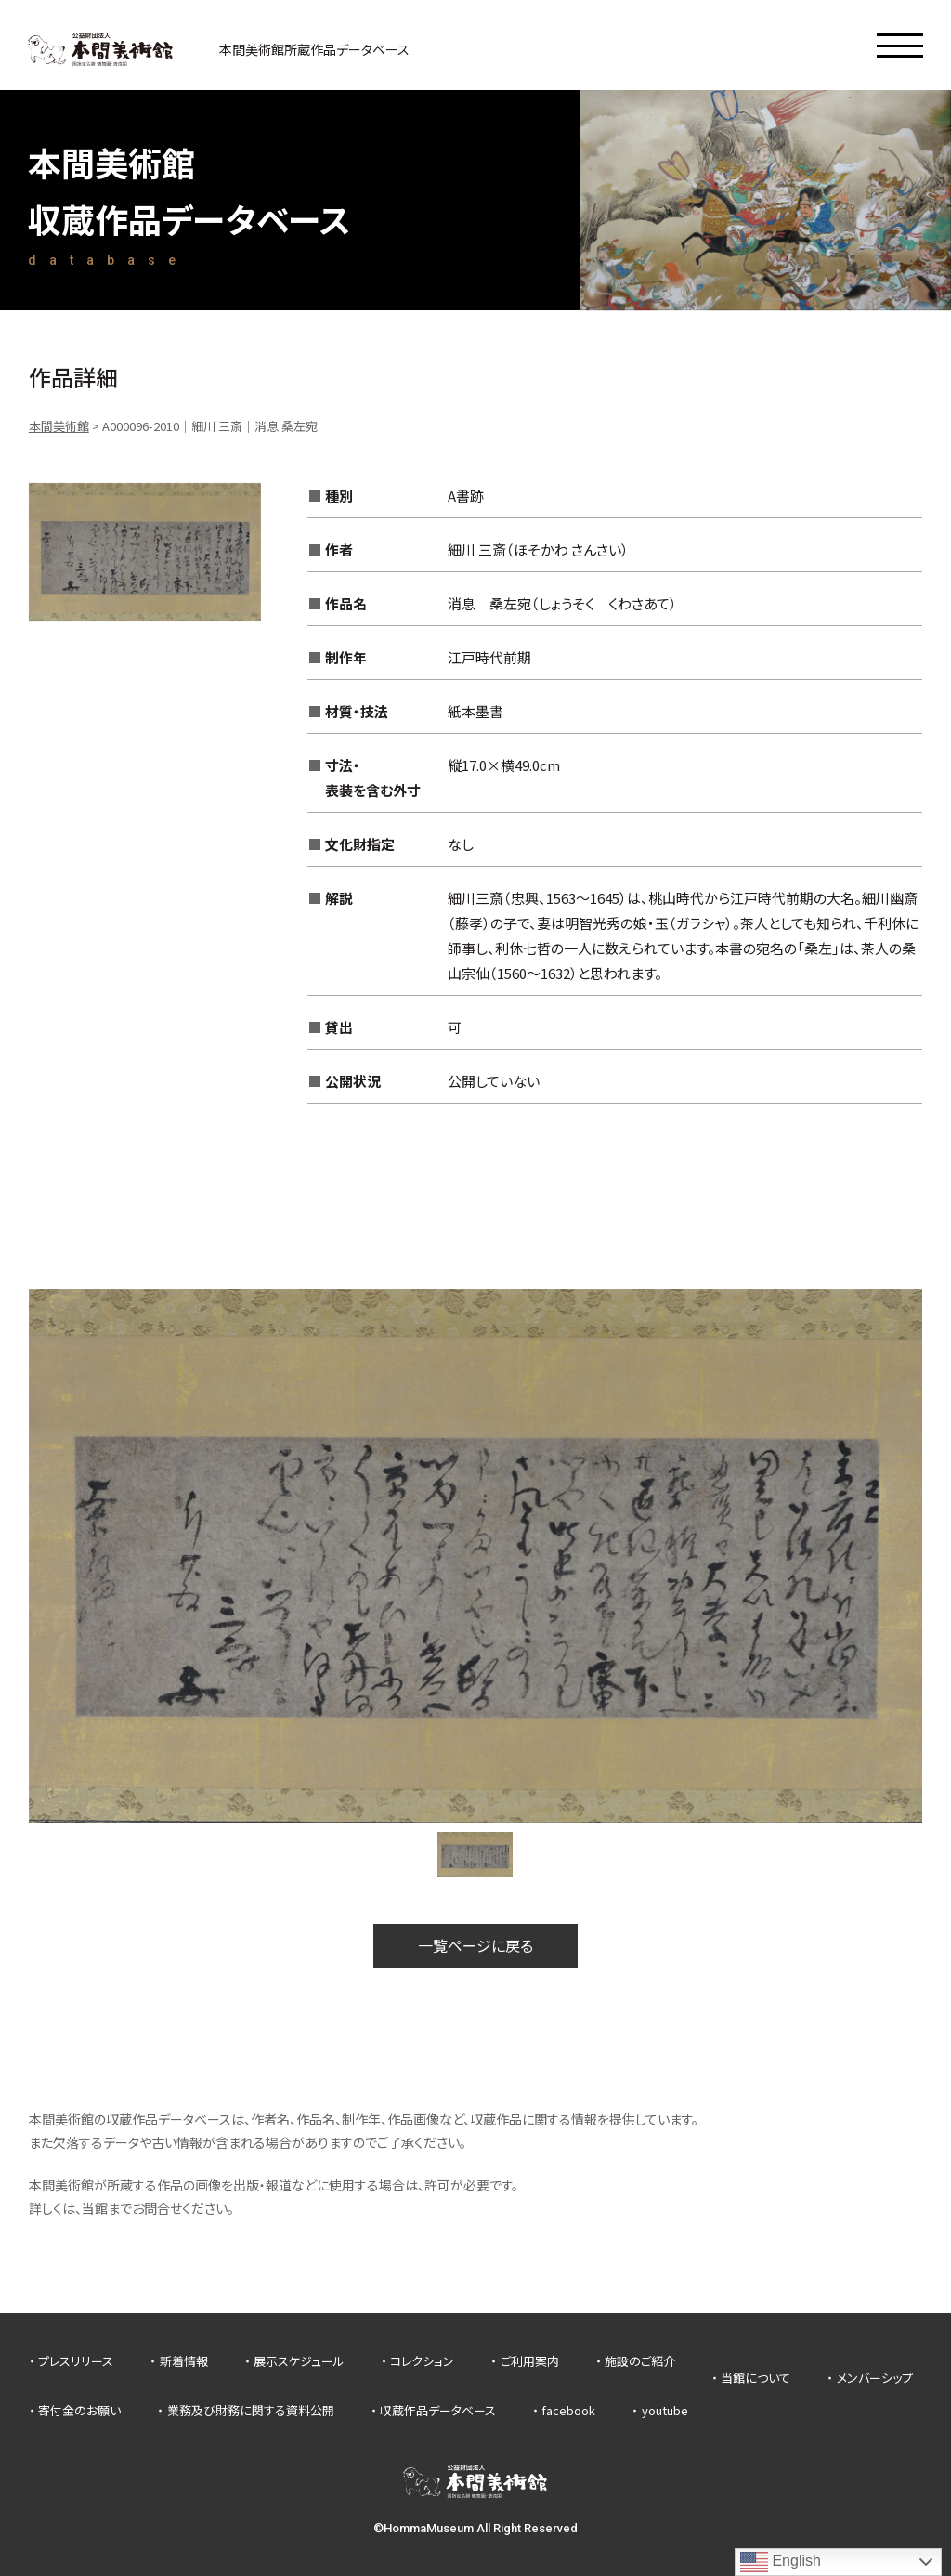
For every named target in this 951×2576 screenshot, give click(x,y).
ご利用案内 (530, 2361)
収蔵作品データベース (438, 2410)
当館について (755, 2377)
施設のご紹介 (640, 2361)
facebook (568, 2410)
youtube (665, 2410)
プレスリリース (75, 2361)
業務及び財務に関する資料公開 (250, 2410)
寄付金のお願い (79, 2410)
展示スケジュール (299, 2361)
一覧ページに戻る (475, 1945)
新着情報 (184, 2361)
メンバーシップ (875, 2377)
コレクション (422, 2361)
